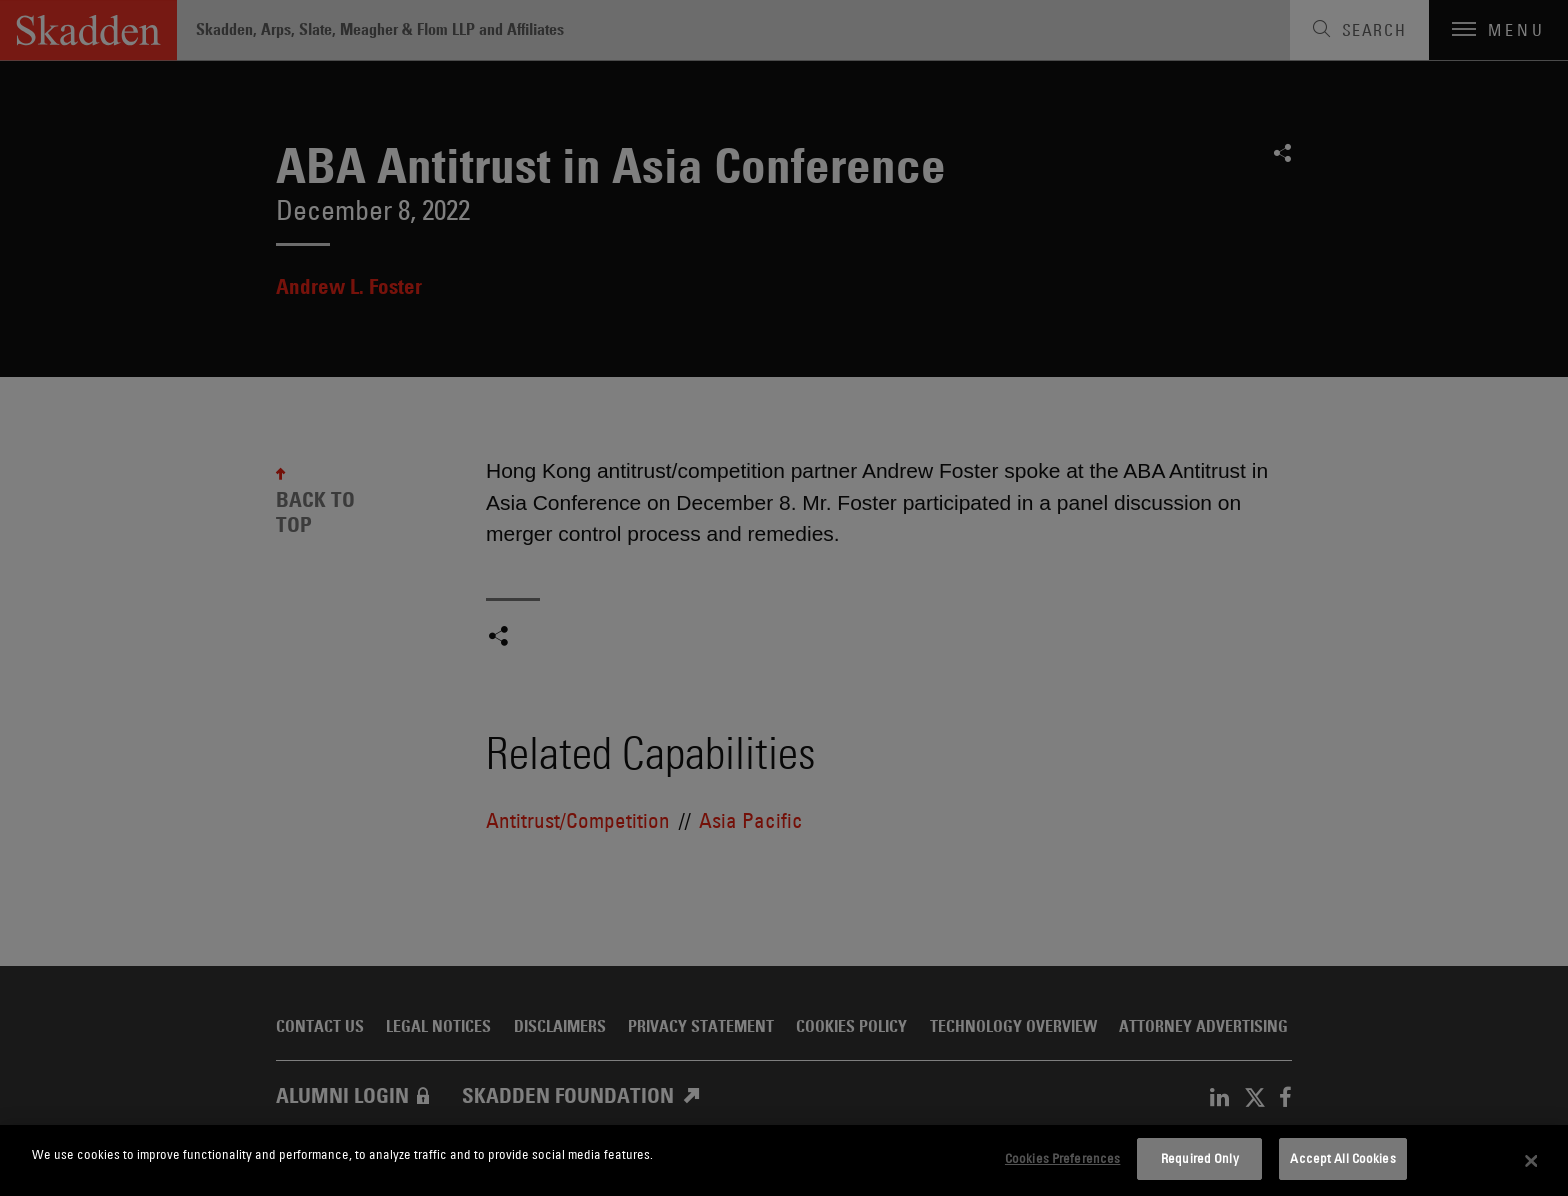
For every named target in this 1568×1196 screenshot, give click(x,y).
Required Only (1200, 1158)
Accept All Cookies (1342, 1158)
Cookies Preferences (1062, 1158)
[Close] (1532, 1161)
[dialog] (784, 1160)
